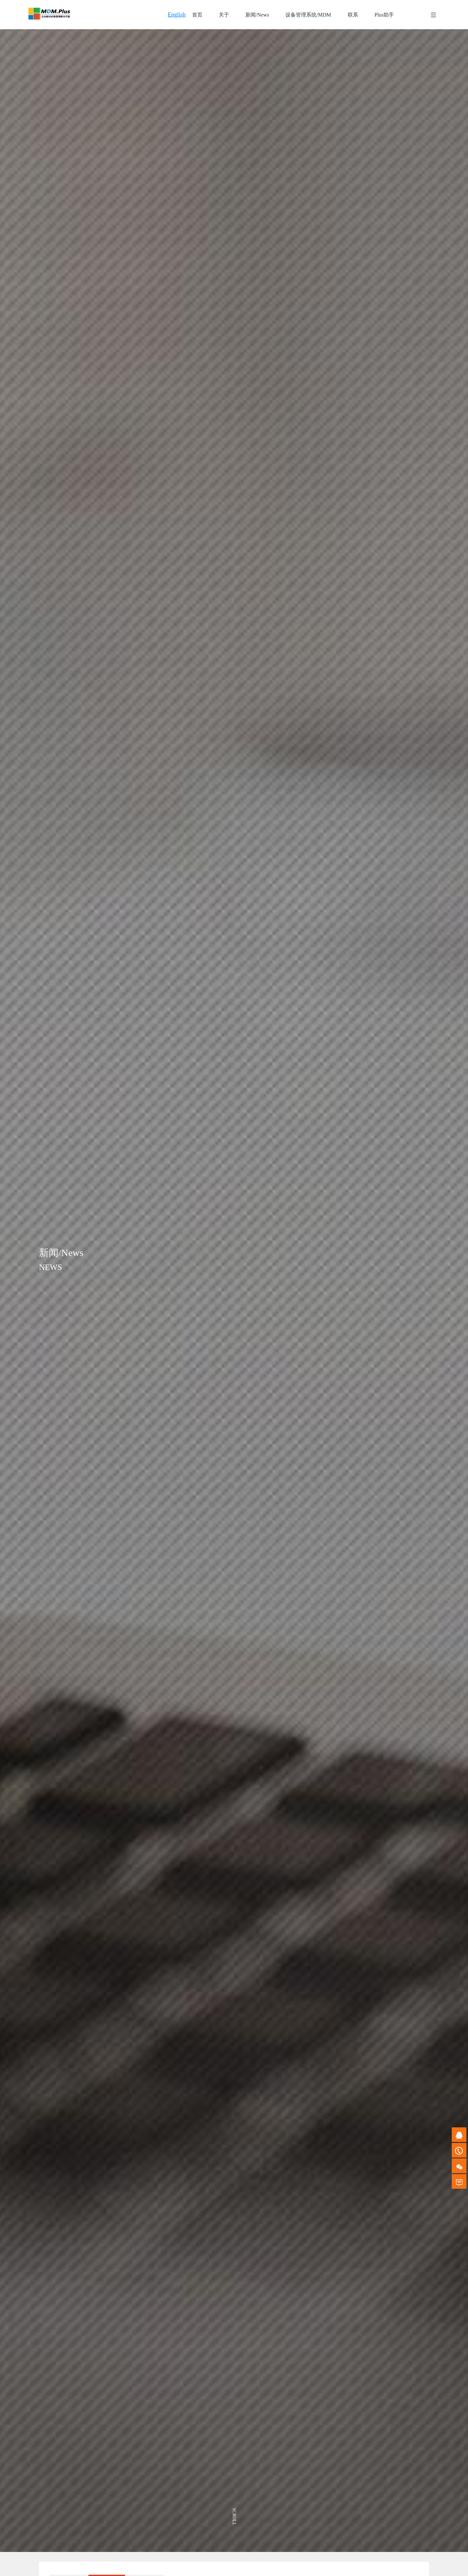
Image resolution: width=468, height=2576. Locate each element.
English (177, 14)
